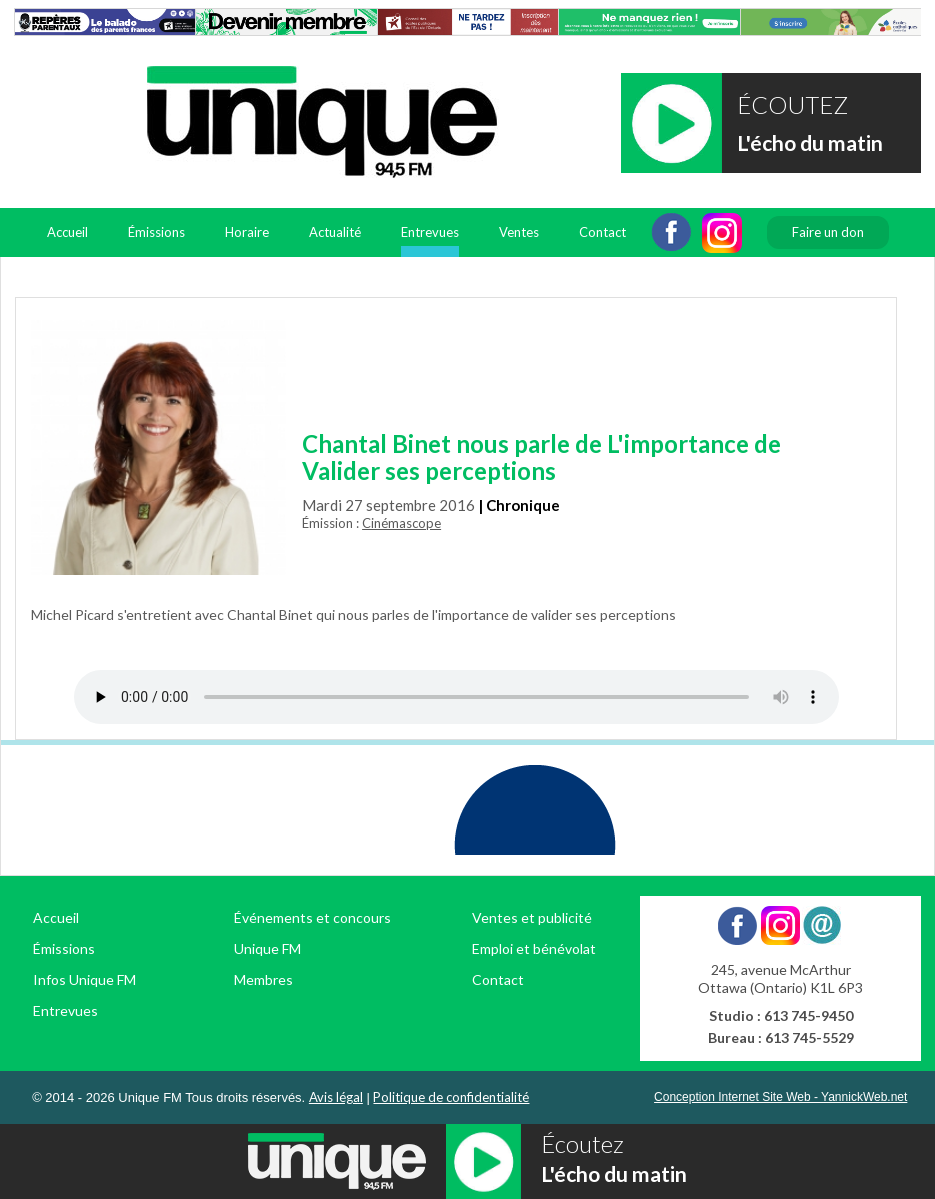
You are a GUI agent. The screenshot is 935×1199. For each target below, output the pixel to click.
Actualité (335, 232)
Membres (263, 979)
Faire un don (828, 232)
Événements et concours (312, 917)
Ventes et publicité (532, 917)
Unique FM (267, 948)
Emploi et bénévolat (534, 948)
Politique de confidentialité (451, 1097)
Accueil (67, 232)
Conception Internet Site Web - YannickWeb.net (780, 1097)
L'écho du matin (810, 142)
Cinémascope (401, 523)
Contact (602, 232)
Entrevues (430, 232)
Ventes (519, 232)
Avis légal (336, 1097)
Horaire (247, 232)
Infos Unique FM (84, 979)
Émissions (156, 232)
